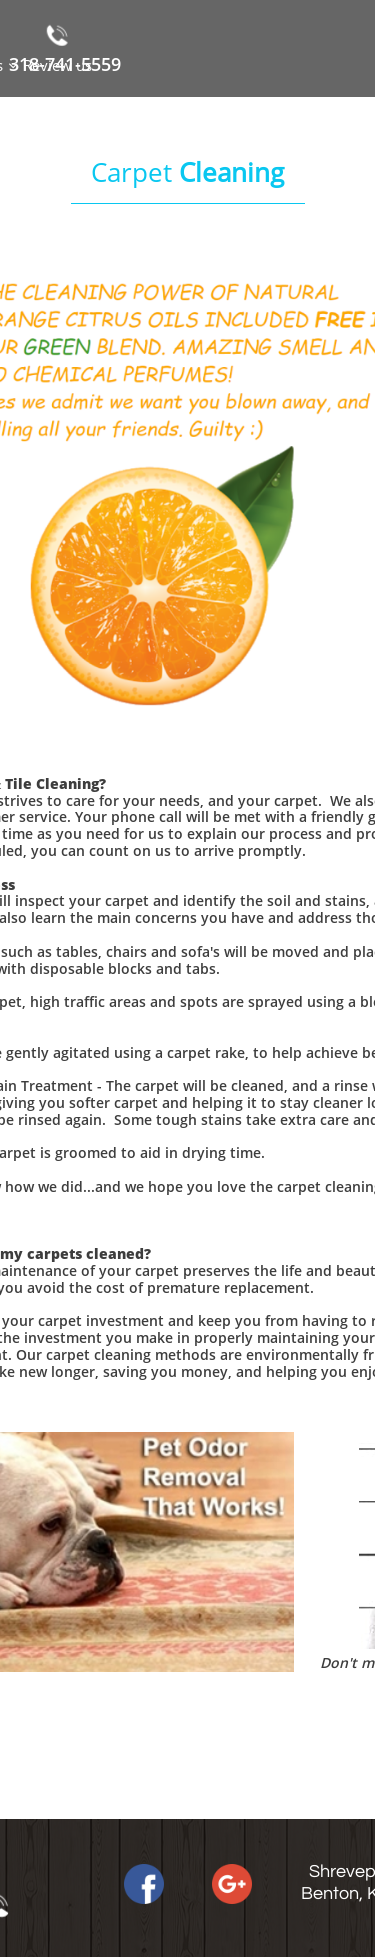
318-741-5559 (65, 64)
